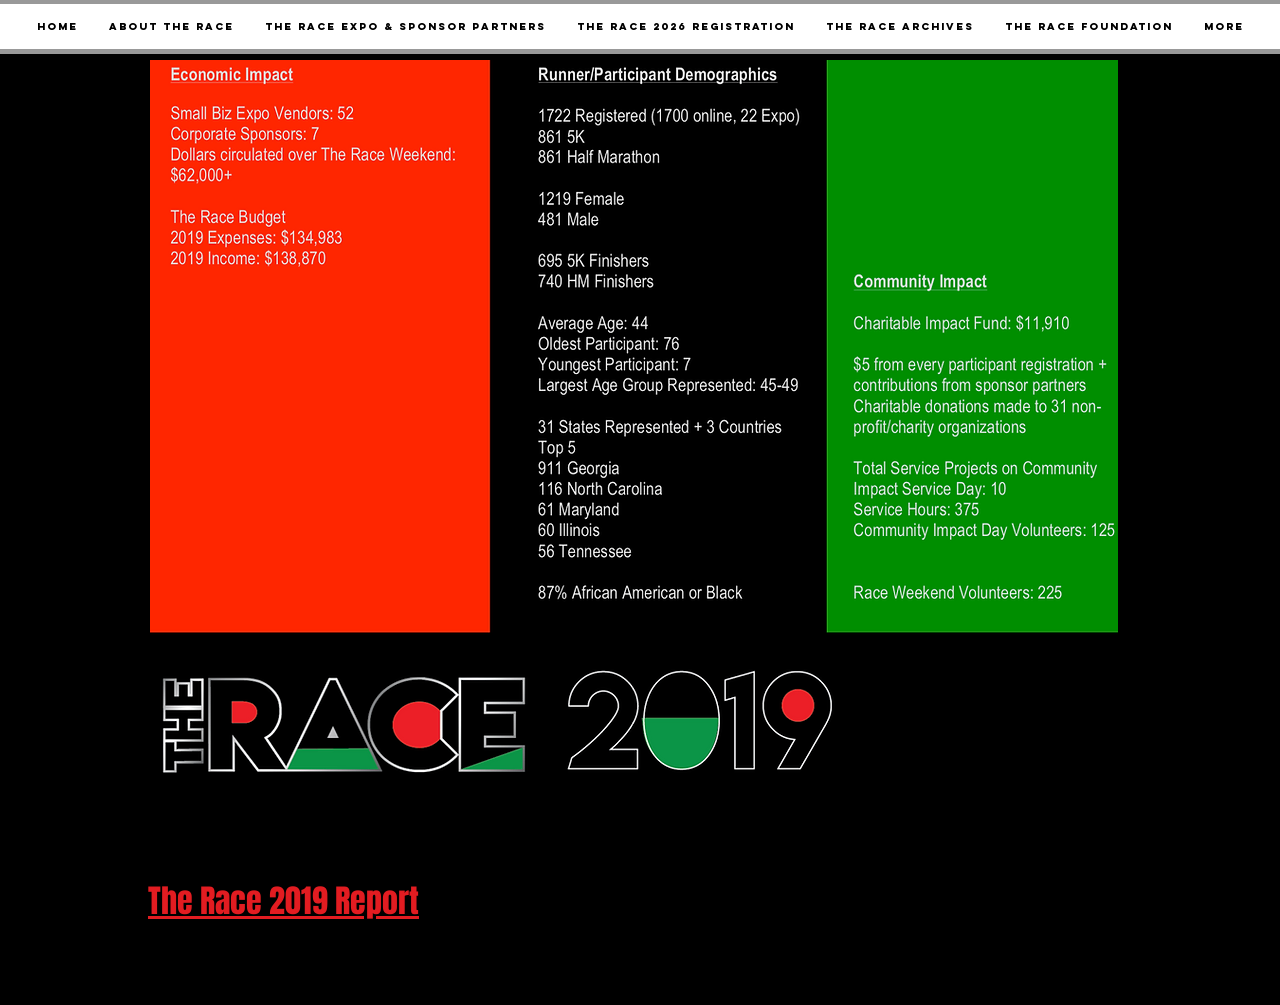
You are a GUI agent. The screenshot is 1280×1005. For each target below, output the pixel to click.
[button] (899, 26)
